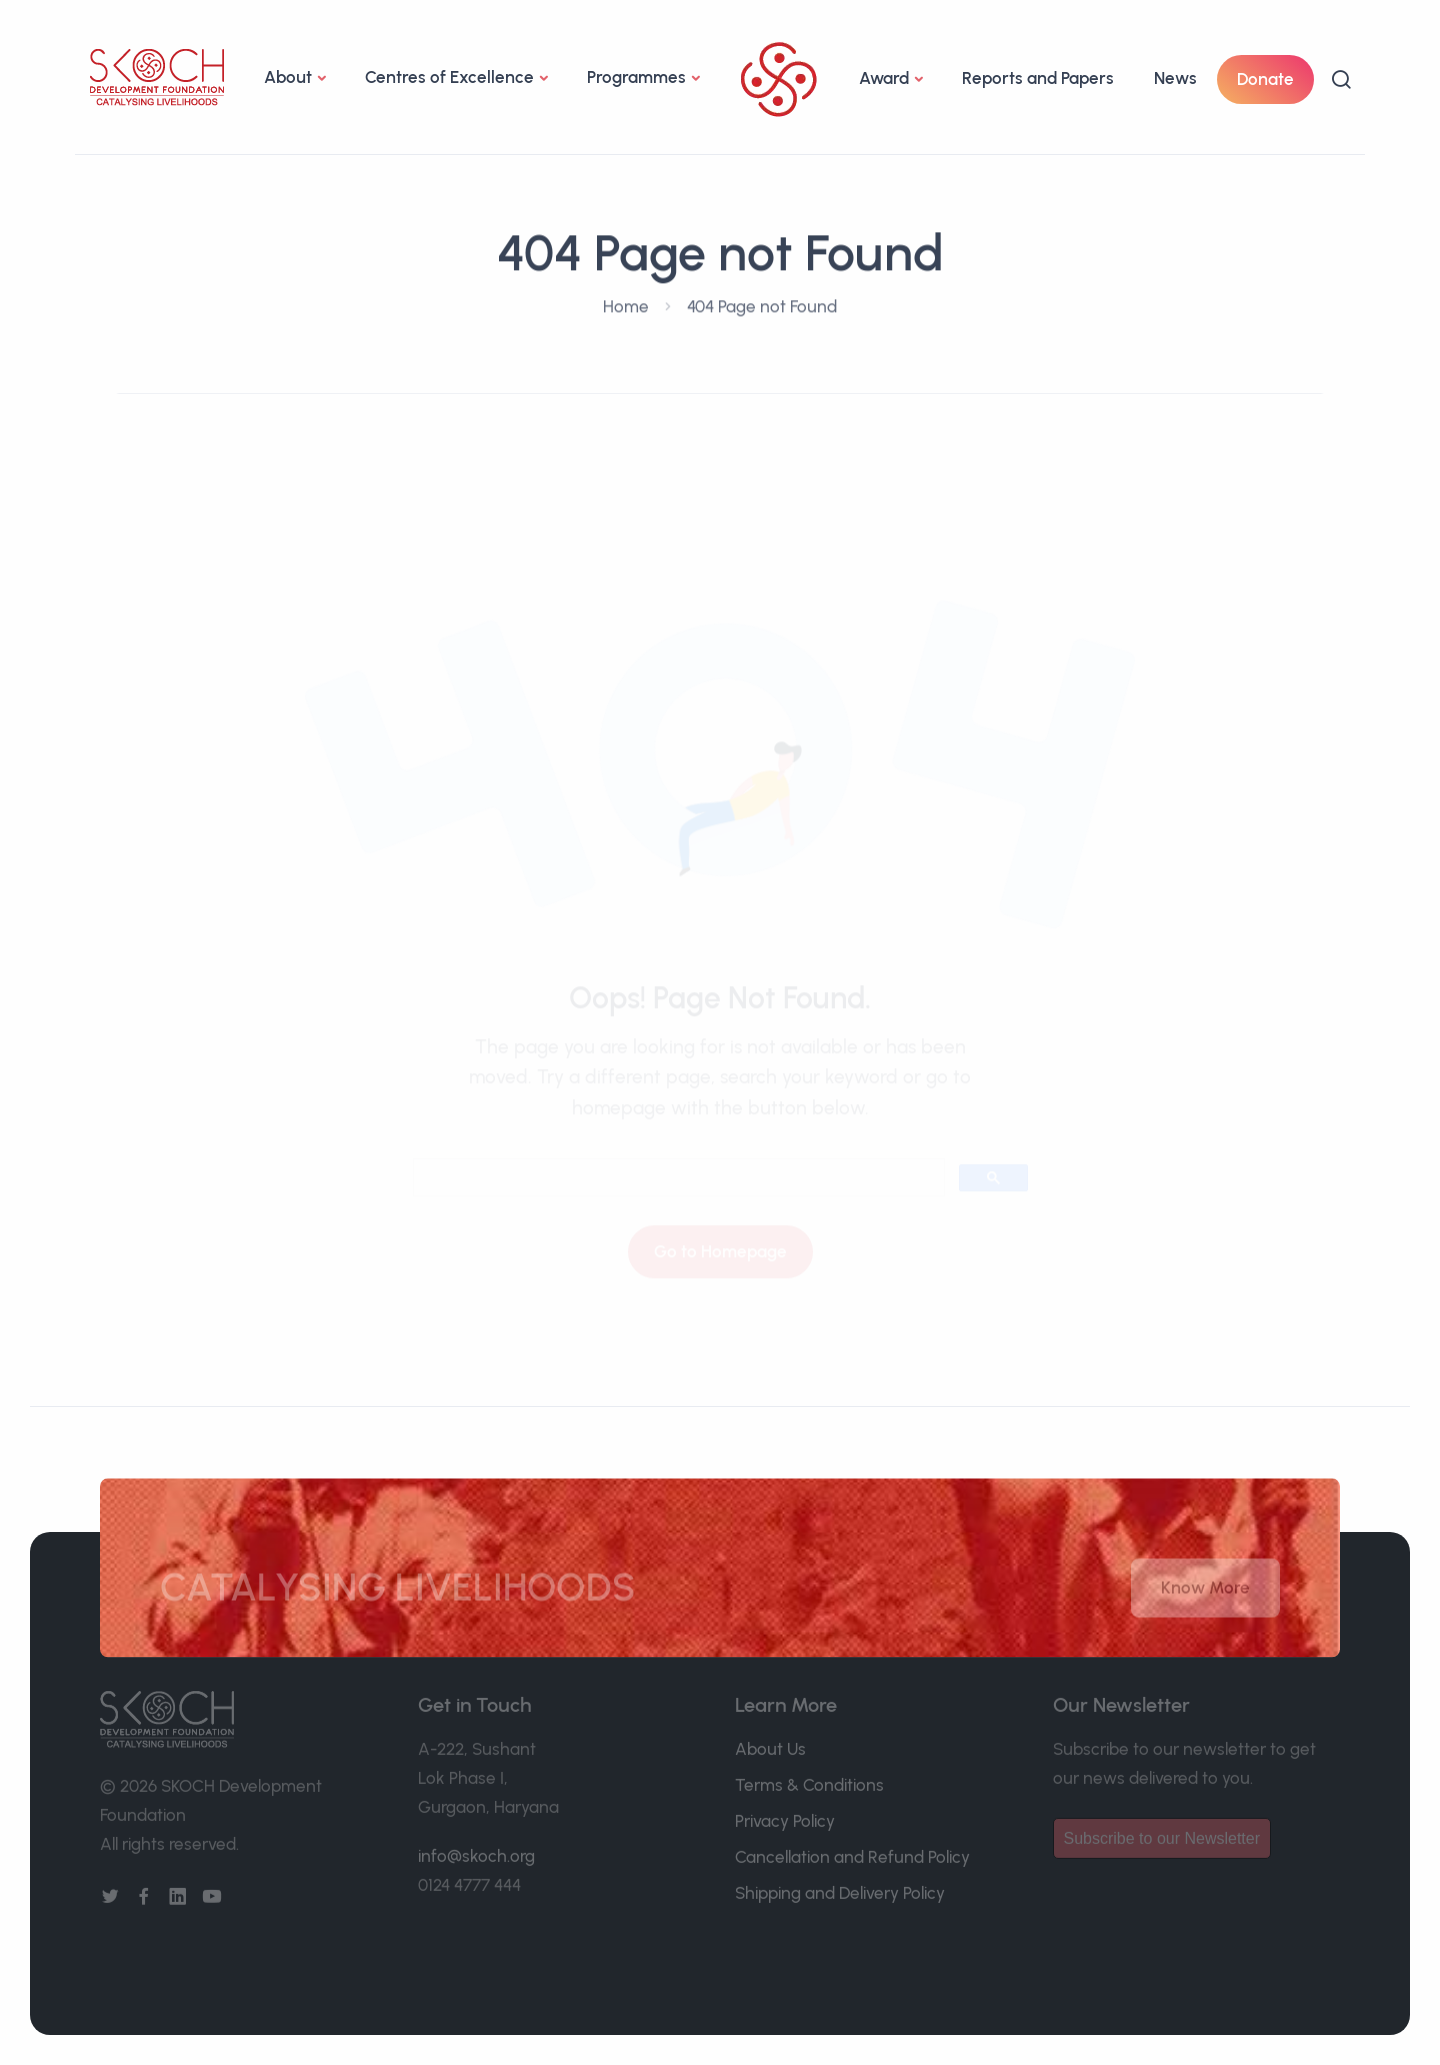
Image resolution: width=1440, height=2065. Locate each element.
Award (884, 78)
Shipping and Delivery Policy (840, 1883)
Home (626, 303)
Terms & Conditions (809, 1775)
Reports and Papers (1038, 78)
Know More (1205, 1597)
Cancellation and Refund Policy (852, 1847)
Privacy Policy (785, 1811)
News (1175, 78)
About (288, 77)
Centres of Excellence (449, 77)
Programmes (636, 77)
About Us (770, 1739)
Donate (1265, 79)
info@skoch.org (476, 1846)
